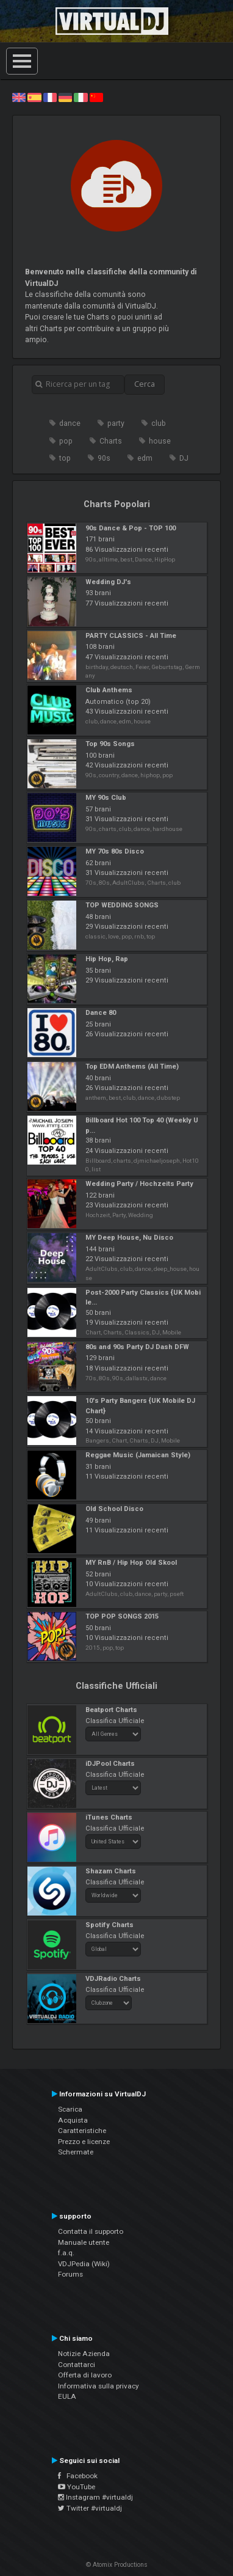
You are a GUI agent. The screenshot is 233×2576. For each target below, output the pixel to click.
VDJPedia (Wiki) (84, 2263)
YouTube (76, 2487)
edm (144, 458)
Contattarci (76, 2364)
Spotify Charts (109, 1925)
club (158, 423)
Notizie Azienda (84, 2353)
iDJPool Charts (110, 1764)
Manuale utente (83, 2242)
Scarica (70, 2109)
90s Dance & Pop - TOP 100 (130, 528)
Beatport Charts (111, 1710)
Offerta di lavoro (85, 2375)
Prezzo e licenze (84, 2141)
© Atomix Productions (117, 2565)
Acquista (73, 2120)
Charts (110, 441)
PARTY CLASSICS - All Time (130, 636)
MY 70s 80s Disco (114, 851)
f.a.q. (66, 2253)
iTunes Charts (108, 1817)
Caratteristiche (82, 2130)
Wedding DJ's (108, 582)
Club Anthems (108, 690)
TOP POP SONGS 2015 (122, 1616)
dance (70, 423)
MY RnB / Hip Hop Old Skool (131, 1563)
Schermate (75, 2152)
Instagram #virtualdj (95, 2497)
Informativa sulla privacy (98, 2386)
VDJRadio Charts (113, 1979)
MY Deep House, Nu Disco (129, 1238)
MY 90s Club (105, 798)
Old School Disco (114, 1509)
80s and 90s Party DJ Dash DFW (137, 1347)
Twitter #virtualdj (90, 2508)
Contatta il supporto (90, 2231)
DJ (183, 458)
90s (104, 458)
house (160, 441)
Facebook (78, 2476)
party (115, 423)
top (65, 458)
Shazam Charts (110, 1871)
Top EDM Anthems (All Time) (132, 1066)
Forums (70, 2274)
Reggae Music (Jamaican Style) (137, 1455)
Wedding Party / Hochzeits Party (139, 1184)
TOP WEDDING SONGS (122, 905)
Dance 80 (100, 1013)
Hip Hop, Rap (106, 959)
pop (66, 441)
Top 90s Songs (110, 744)
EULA (67, 2396)
